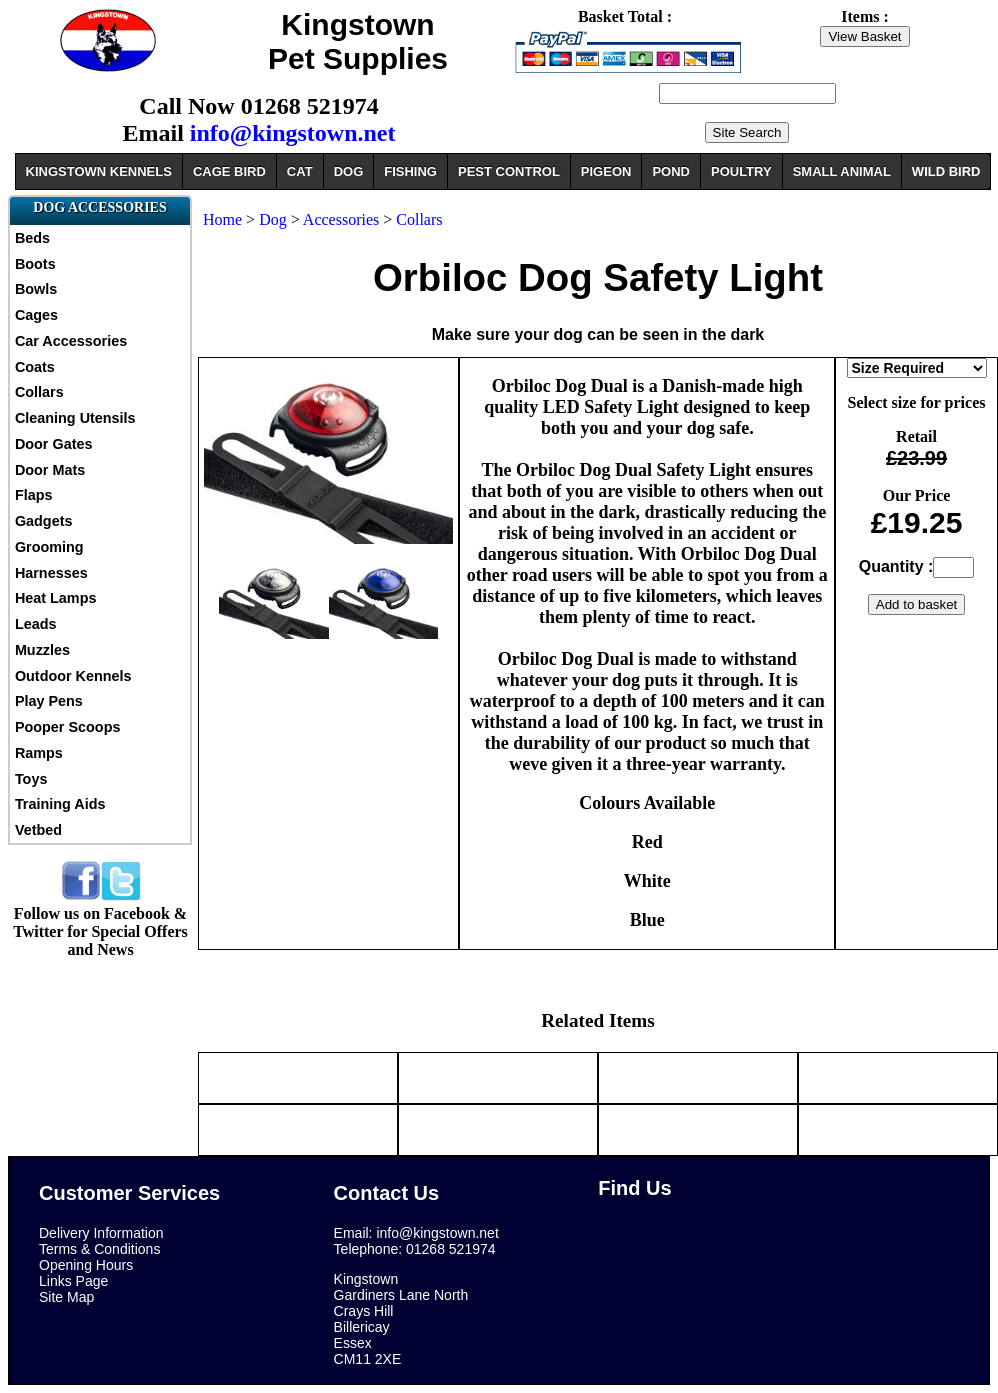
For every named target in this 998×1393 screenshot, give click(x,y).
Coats (35, 367)
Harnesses (51, 573)
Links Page (73, 1281)
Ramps (39, 753)
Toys (31, 779)
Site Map (66, 1297)
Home (222, 219)
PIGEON (606, 171)
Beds (32, 238)
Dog (273, 219)
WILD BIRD (946, 171)
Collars (39, 392)
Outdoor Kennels (73, 676)
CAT (300, 171)
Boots (35, 264)
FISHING (410, 171)
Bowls (36, 289)
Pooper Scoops (68, 727)
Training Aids (60, 804)
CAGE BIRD (229, 171)
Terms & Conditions (99, 1249)
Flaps (34, 495)
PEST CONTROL (509, 171)
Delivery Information (101, 1233)
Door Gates (54, 444)
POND (671, 171)
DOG (349, 171)
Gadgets (44, 521)
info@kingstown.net (293, 133)
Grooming (49, 547)
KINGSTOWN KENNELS (99, 171)
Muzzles (42, 650)
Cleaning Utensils (75, 418)
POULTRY (741, 171)
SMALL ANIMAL (842, 171)
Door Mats (50, 470)
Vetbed (38, 830)
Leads (36, 624)
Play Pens (49, 701)
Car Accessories (71, 341)
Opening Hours (86, 1265)
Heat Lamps (56, 598)
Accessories (343, 219)
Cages (36, 315)
